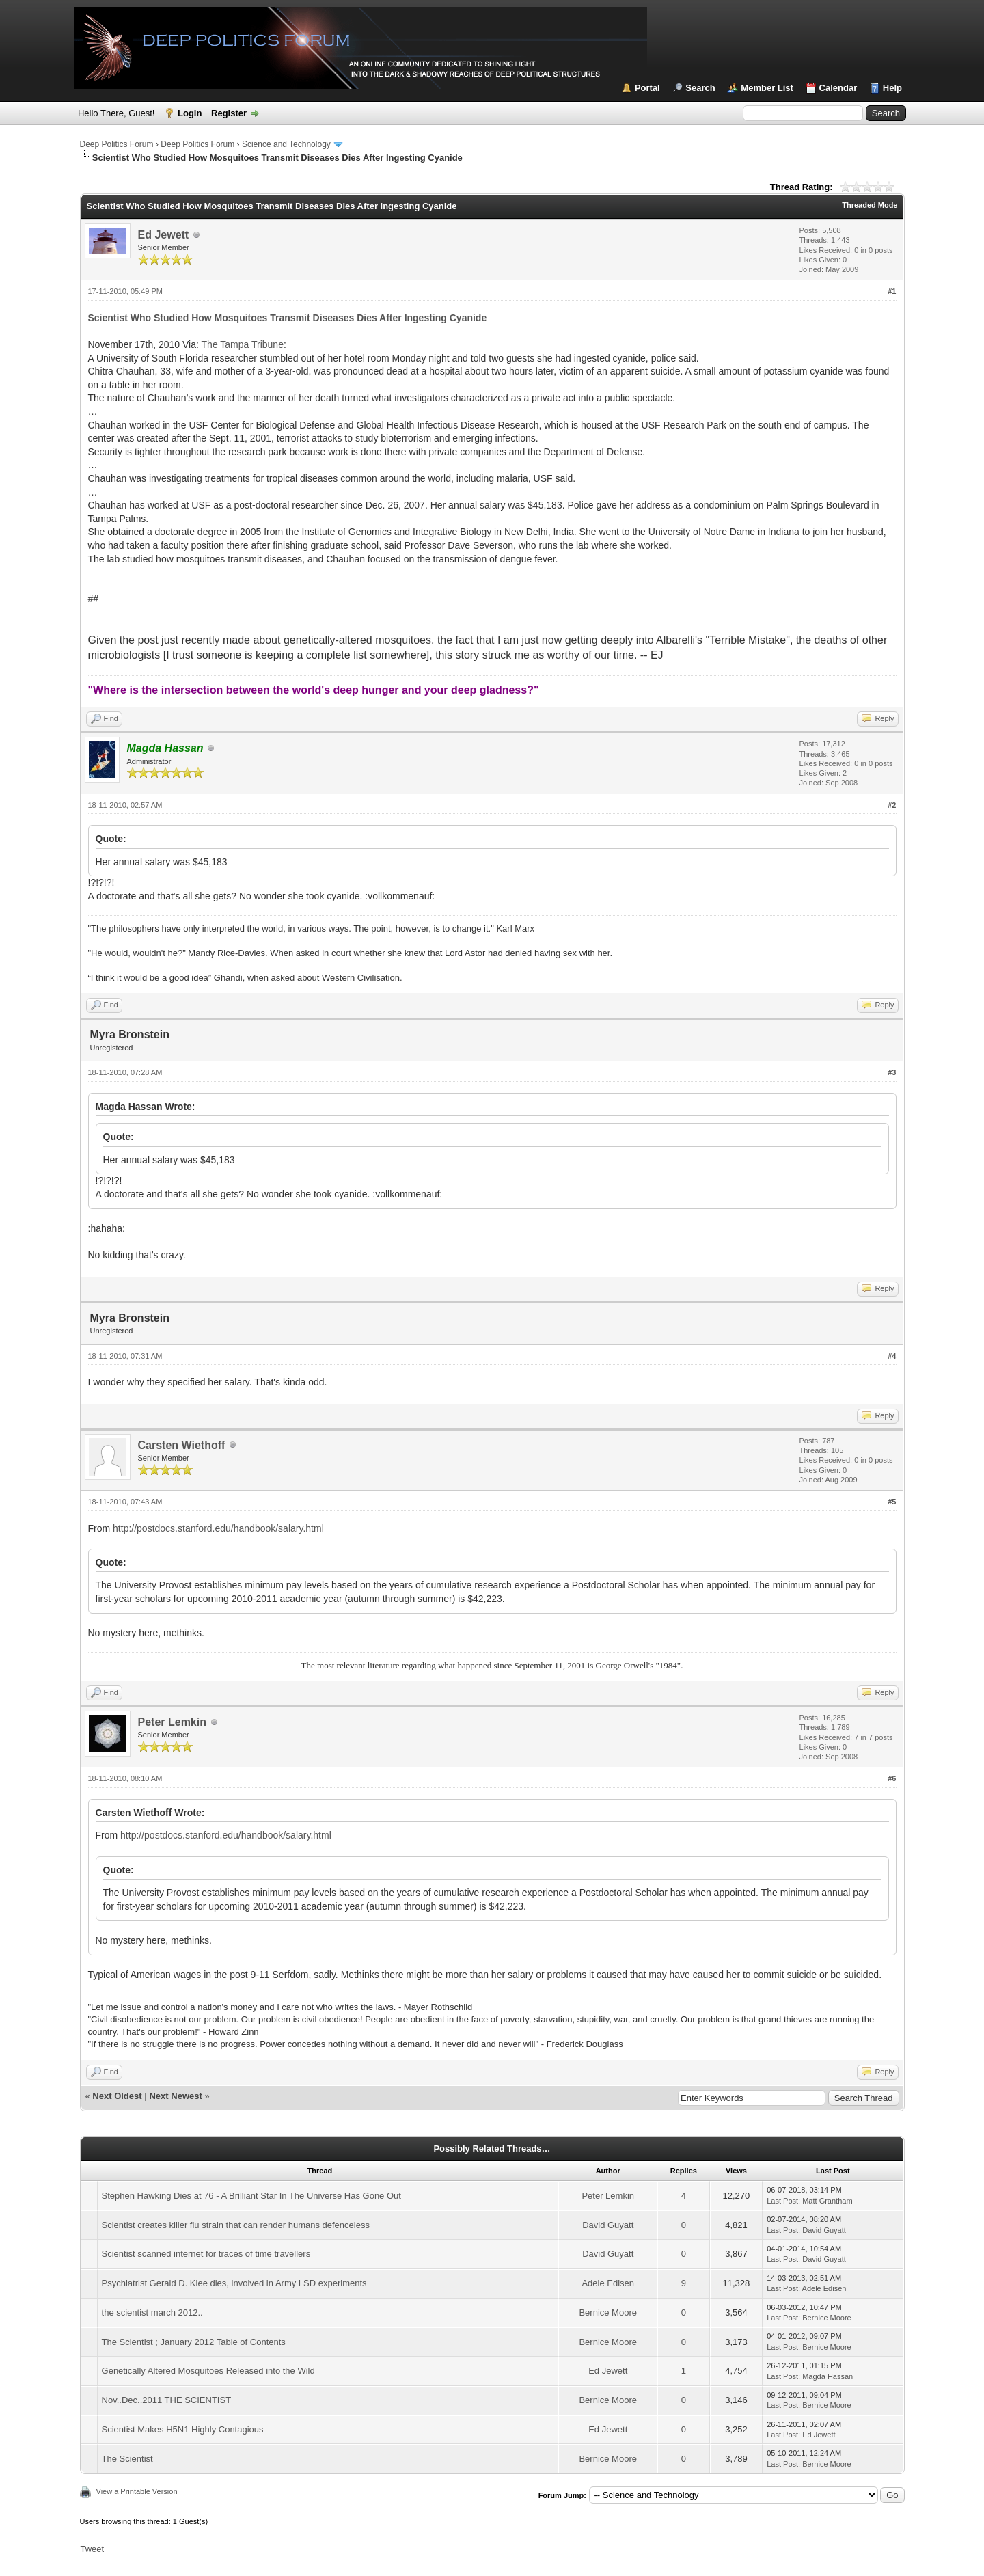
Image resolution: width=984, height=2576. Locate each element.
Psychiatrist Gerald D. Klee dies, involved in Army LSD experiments (234, 2283)
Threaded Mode (869, 205)
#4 (892, 1356)
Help (892, 88)
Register (229, 113)
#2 (892, 805)
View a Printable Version (137, 2491)
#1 (892, 291)
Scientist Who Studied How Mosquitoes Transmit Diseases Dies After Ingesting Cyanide (287, 317)
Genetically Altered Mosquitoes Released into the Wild (208, 2370)
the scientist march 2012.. (152, 2312)
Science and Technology (286, 144)
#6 (892, 1778)
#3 (892, 1072)
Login (190, 113)
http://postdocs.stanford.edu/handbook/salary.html (218, 1528)
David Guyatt (607, 2225)
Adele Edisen (608, 2283)
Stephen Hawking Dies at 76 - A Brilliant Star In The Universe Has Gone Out (251, 2196)
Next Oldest (116, 2096)
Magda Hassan (827, 2376)
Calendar (838, 88)
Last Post (782, 2201)
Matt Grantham (827, 2201)
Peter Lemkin (172, 1722)
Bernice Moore (608, 2312)
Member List (767, 88)
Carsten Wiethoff (182, 1445)
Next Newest (175, 2096)
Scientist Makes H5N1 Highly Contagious (183, 2429)
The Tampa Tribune (243, 344)
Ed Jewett (163, 235)
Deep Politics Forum (117, 144)
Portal (647, 88)
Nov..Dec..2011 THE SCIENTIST (167, 2400)
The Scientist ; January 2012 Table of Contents (194, 2342)
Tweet (93, 2549)
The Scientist (127, 2459)
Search (700, 88)
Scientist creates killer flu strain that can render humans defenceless (236, 2225)
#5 (892, 1501)
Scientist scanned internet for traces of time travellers (206, 2254)
